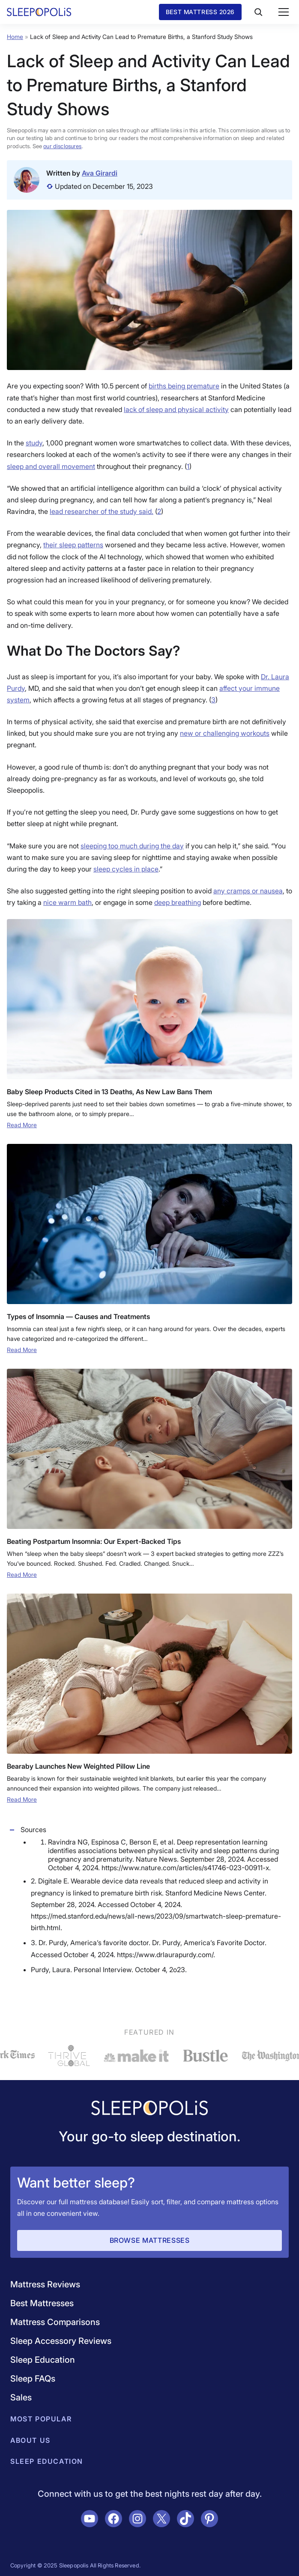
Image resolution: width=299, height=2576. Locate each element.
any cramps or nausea (248, 891)
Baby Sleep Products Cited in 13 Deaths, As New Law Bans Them (109, 1091)
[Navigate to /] (149, 2109)
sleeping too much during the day (132, 846)
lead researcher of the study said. (101, 511)
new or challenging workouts (224, 733)
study (34, 443)
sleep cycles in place (125, 869)
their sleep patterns (73, 544)
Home (15, 36)
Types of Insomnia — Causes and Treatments (78, 1316)
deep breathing (177, 902)
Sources (26, 1829)
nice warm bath (67, 902)
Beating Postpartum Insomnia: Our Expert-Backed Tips (94, 1541)
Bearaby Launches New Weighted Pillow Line (78, 1766)
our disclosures (62, 146)
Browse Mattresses (150, 2240)
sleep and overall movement (51, 466)
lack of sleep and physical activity (176, 409)
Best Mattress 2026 (200, 11)
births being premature (184, 386)
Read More (22, 1124)
